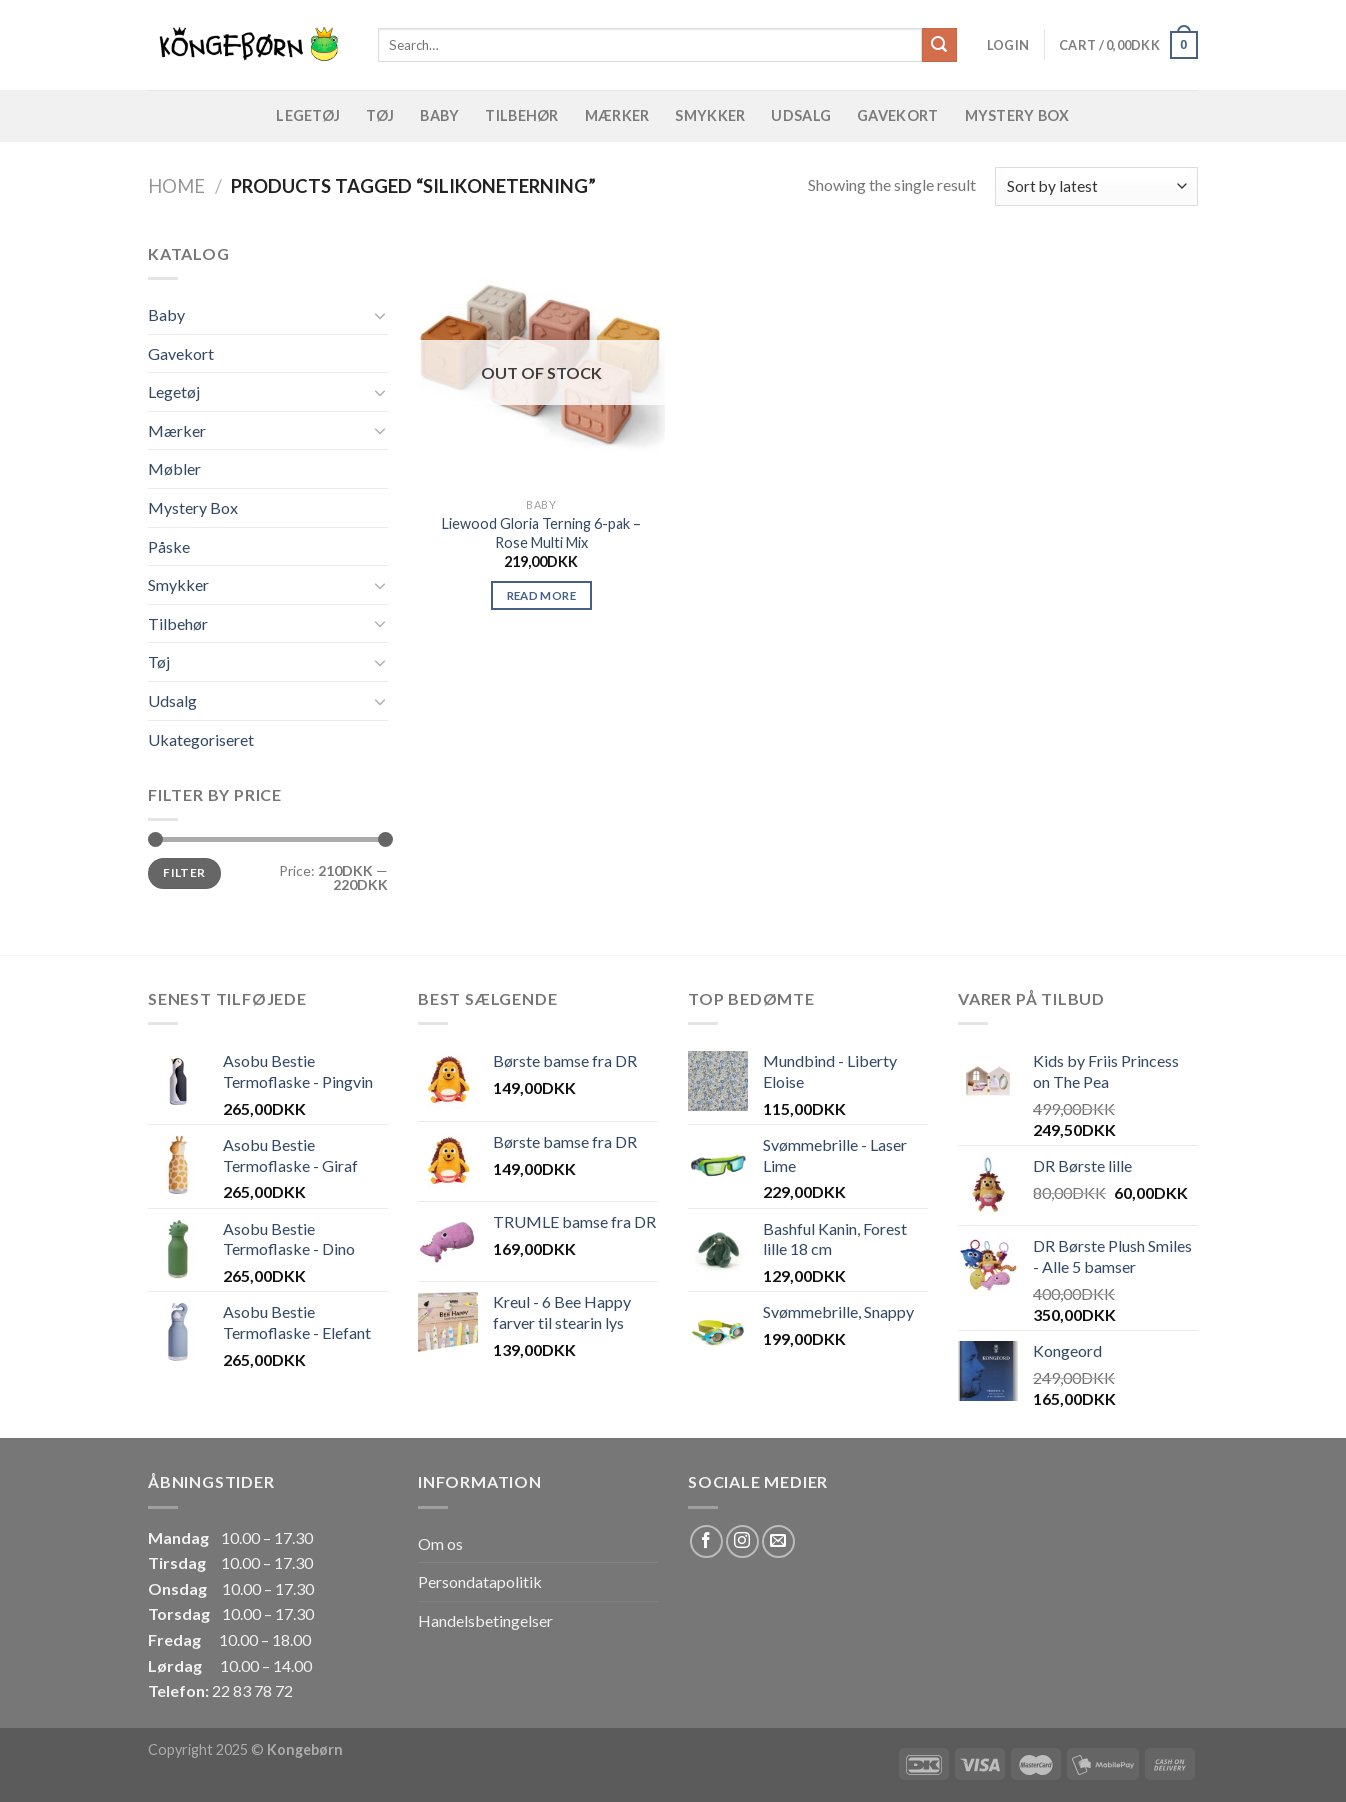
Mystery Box (1017, 115)
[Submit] (939, 45)
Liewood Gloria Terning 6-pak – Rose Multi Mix (541, 533)
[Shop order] (1096, 186)
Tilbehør (521, 115)
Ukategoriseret (201, 739)
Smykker (710, 115)
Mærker (617, 115)
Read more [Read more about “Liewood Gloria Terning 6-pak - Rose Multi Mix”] (541, 595)
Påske (169, 546)
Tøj (380, 115)
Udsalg (801, 115)
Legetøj (308, 115)
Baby (439, 115)
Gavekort (897, 115)
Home (176, 186)
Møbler (174, 468)
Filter (184, 872)
